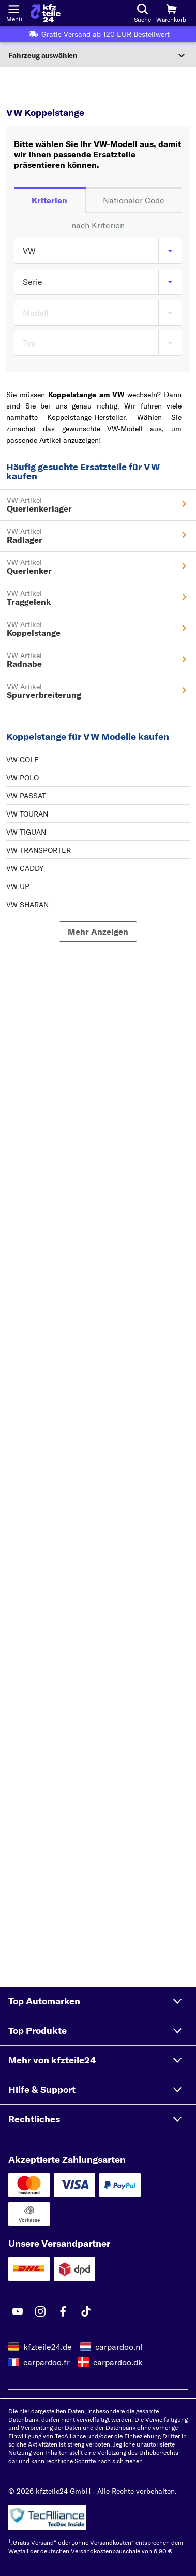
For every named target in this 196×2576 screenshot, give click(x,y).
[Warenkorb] (171, 13)
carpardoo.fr (46, 2362)
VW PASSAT (26, 796)
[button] (98, 2001)
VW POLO (22, 777)
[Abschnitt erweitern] (98, 55)
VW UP (17, 886)
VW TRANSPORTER (38, 850)
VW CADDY (24, 868)
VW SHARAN (27, 904)
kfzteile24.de (47, 2346)
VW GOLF (22, 759)
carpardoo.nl (118, 2346)
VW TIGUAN (26, 832)
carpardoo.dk (118, 2362)
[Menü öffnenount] (13, 8)
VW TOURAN (27, 814)
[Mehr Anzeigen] (98, 931)
